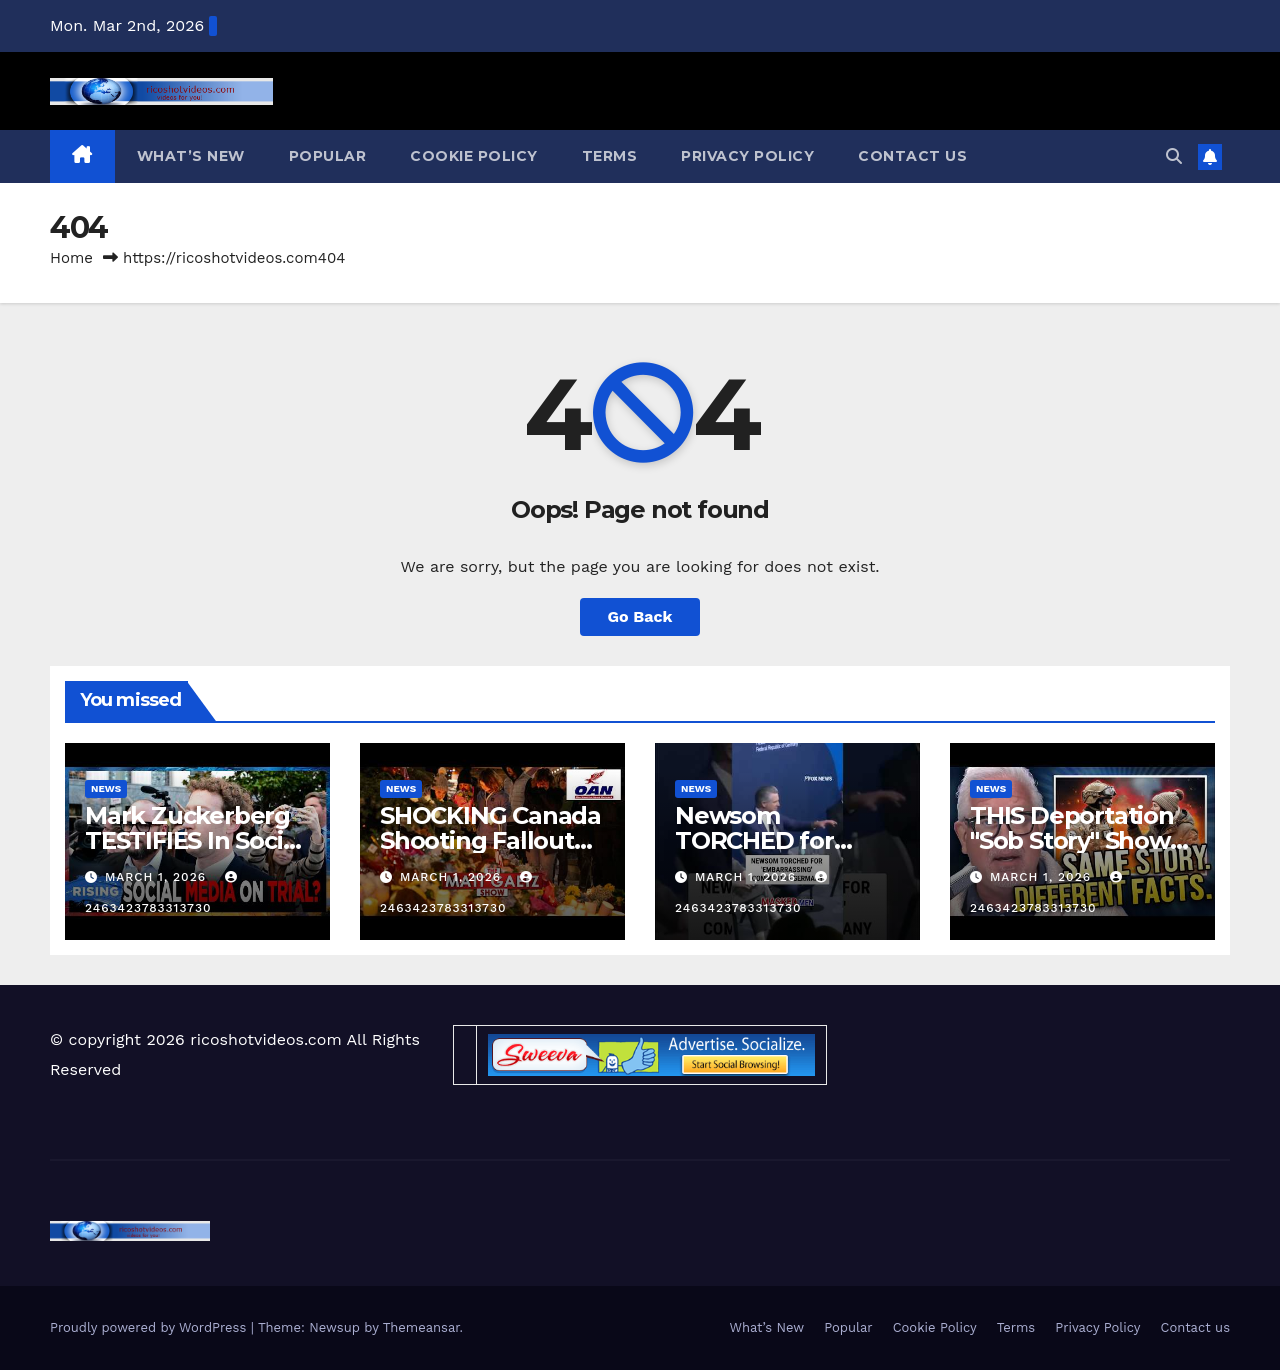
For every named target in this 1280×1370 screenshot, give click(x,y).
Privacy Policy (747, 156)
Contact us (912, 156)
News (106, 788)
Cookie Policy (474, 156)
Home (71, 258)
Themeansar (421, 1327)
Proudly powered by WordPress (150, 1327)
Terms (610, 156)
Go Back (640, 616)
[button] (1174, 156)
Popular (328, 156)
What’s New (191, 156)
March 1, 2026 (158, 877)
